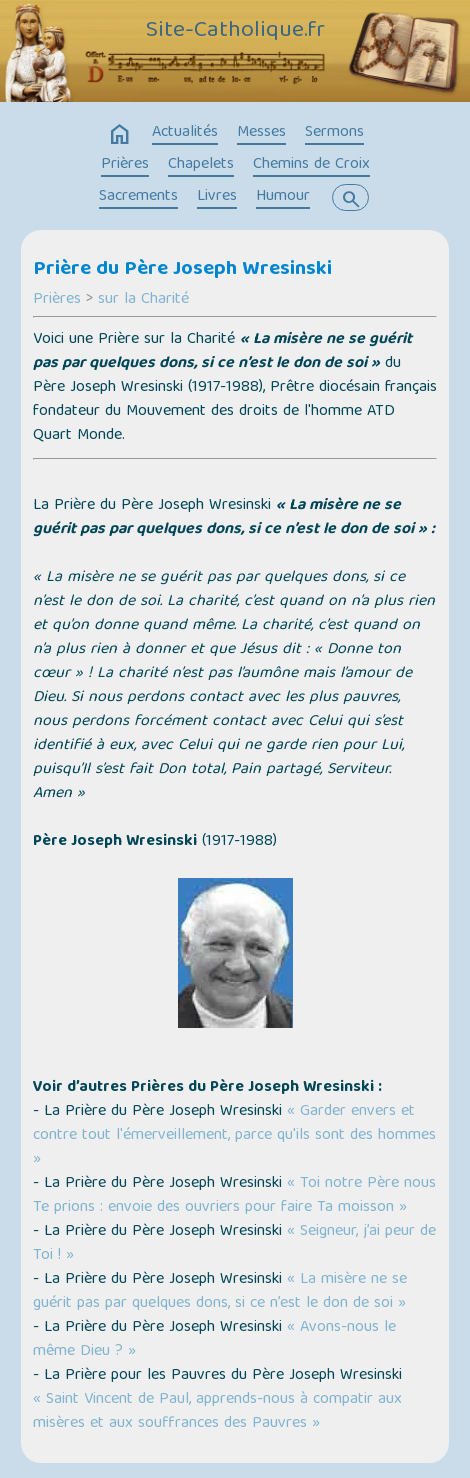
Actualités (185, 133)
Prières (125, 165)
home (120, 135)
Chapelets (201, 165)
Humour (283, 197)
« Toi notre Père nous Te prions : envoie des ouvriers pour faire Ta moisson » (234, 1196)
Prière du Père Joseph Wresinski (182, 270)
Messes (261, 133)
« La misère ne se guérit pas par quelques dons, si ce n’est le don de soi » (220, 1292)
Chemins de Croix (311, 165)
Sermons (334, 133)
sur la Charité (143, 300)
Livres (217, 197)
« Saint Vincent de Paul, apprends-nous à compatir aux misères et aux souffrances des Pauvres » (217, 1412)
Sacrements (138, 197)
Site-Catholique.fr (235, 31)
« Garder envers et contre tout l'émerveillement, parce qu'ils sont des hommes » (234, 1136)
